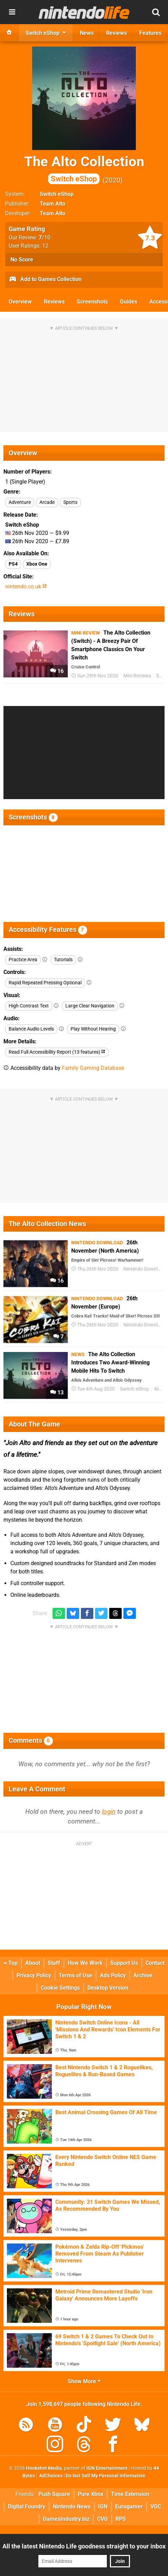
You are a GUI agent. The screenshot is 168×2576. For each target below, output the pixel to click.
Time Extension (130, 2494)
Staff (54, 1963)
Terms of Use (75, 1975)
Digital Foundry (26, 2506)
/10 (44, 237)
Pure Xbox (90, 2494)
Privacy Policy (34, 1975)
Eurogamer (129, 2506)
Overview (20, 301)
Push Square (54, 2494)
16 (57, 671)
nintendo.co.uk (26, 586)
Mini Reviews (137, 676)
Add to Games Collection (45, 280)
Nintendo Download (144, 1269)
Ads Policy (113, 1975)
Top (11, 1963)
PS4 (13, 564)
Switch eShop (57, 194)
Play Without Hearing (93, 1029)
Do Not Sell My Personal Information (106, 2476)
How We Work (85, 1963)
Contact (155, 1963)
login (108, 1812)
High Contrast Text (29, 1006)
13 (57, 1392)
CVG (102, 2519)
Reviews (54, 301)
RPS (120, 2519)
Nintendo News (72, 2506)
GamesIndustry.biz (66, 2519)
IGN (103, 2506)
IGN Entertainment (107, 2468)
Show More (84, 2381)
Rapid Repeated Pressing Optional (45, 983)
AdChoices (50, 2476)
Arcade (47, 502)
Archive (142, 1975)
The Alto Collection (84, 168)
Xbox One (36, 564)
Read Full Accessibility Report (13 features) (57, 1052)
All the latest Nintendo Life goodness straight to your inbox (84, 2546)
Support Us (124, 1963)
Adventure (20, 502)
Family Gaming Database (93, 1068)
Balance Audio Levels (31, 1029)
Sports (70, 502)
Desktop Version (107, 1988)
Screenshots (92, 301)
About (32, 1963)
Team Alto (52, 203)
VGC (155, 2506)
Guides (128, 301)
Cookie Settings (60, 1988)
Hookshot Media (44, 2468)
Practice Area (23, 960)
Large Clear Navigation (89, 1006)
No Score (21, 259)
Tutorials (63, 960)
